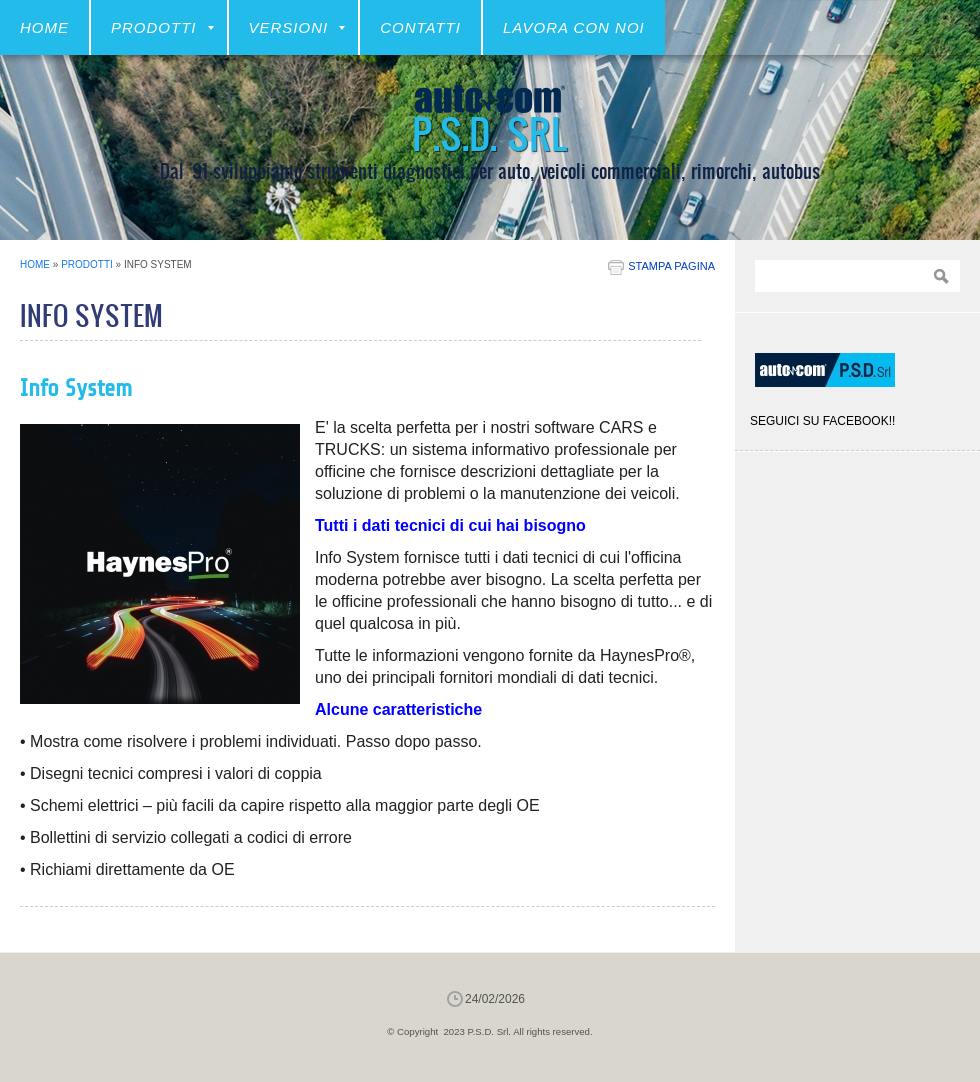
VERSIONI (297, 27)
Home (44, 27)
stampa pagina (671, 266)
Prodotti (162, 27)
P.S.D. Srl (490, 132)
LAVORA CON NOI (574, 27)
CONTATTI (420, 27)
